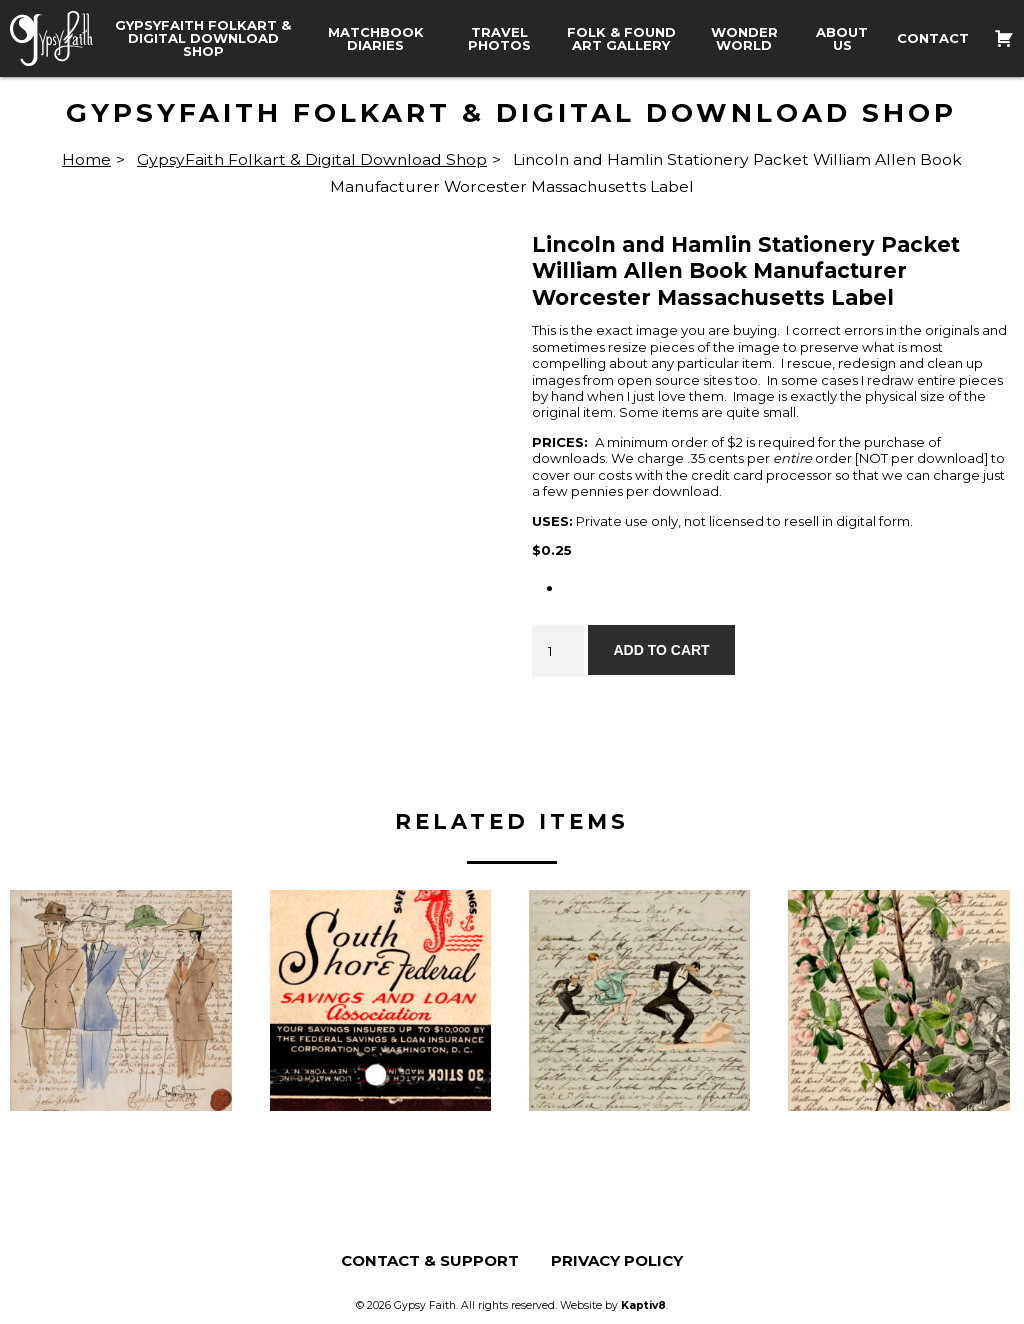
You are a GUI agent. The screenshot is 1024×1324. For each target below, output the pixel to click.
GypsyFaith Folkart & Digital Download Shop (203, 38)
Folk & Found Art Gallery (621, 39)
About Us (842, 39)
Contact (933, 38)
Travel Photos (499, 39)
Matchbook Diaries (376, 39)
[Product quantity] (558, 651)
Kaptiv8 (643, 1305)
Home (86, 159)
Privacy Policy (617, 1260)
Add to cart (661, 650)
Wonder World (744, 39)
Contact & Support (430, 1260)
